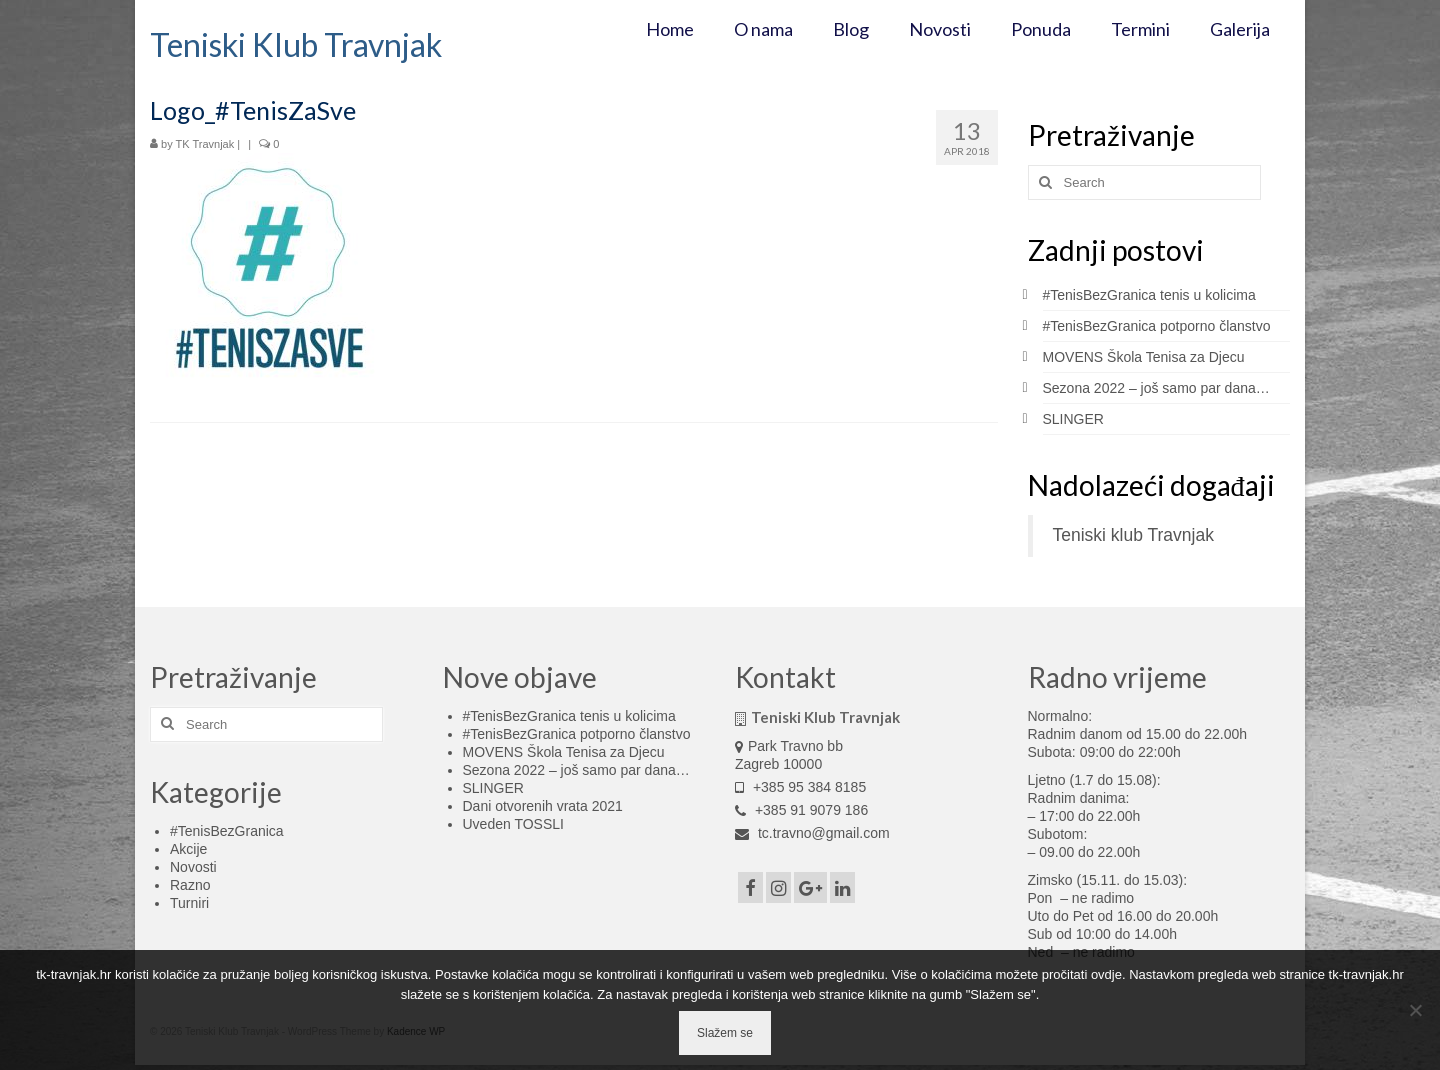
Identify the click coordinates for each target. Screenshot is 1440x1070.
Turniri (189, 903)
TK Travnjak (205, 144)
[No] (1415, 1010)
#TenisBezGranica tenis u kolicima (1149, 295)
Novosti (193, 867)
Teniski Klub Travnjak (296, 44)
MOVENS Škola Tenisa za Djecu (1144, 357)
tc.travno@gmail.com (812, 833)
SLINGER (1073, 419)
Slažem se (725, 1033)
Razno (190, 885)
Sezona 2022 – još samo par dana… (1156, 388)
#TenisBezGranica (227, 831)
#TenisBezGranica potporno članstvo (1157, 326)
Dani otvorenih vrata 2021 (543, 806)
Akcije (188, 849)
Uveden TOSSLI (513, 824)
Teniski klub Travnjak (1133, 535)
